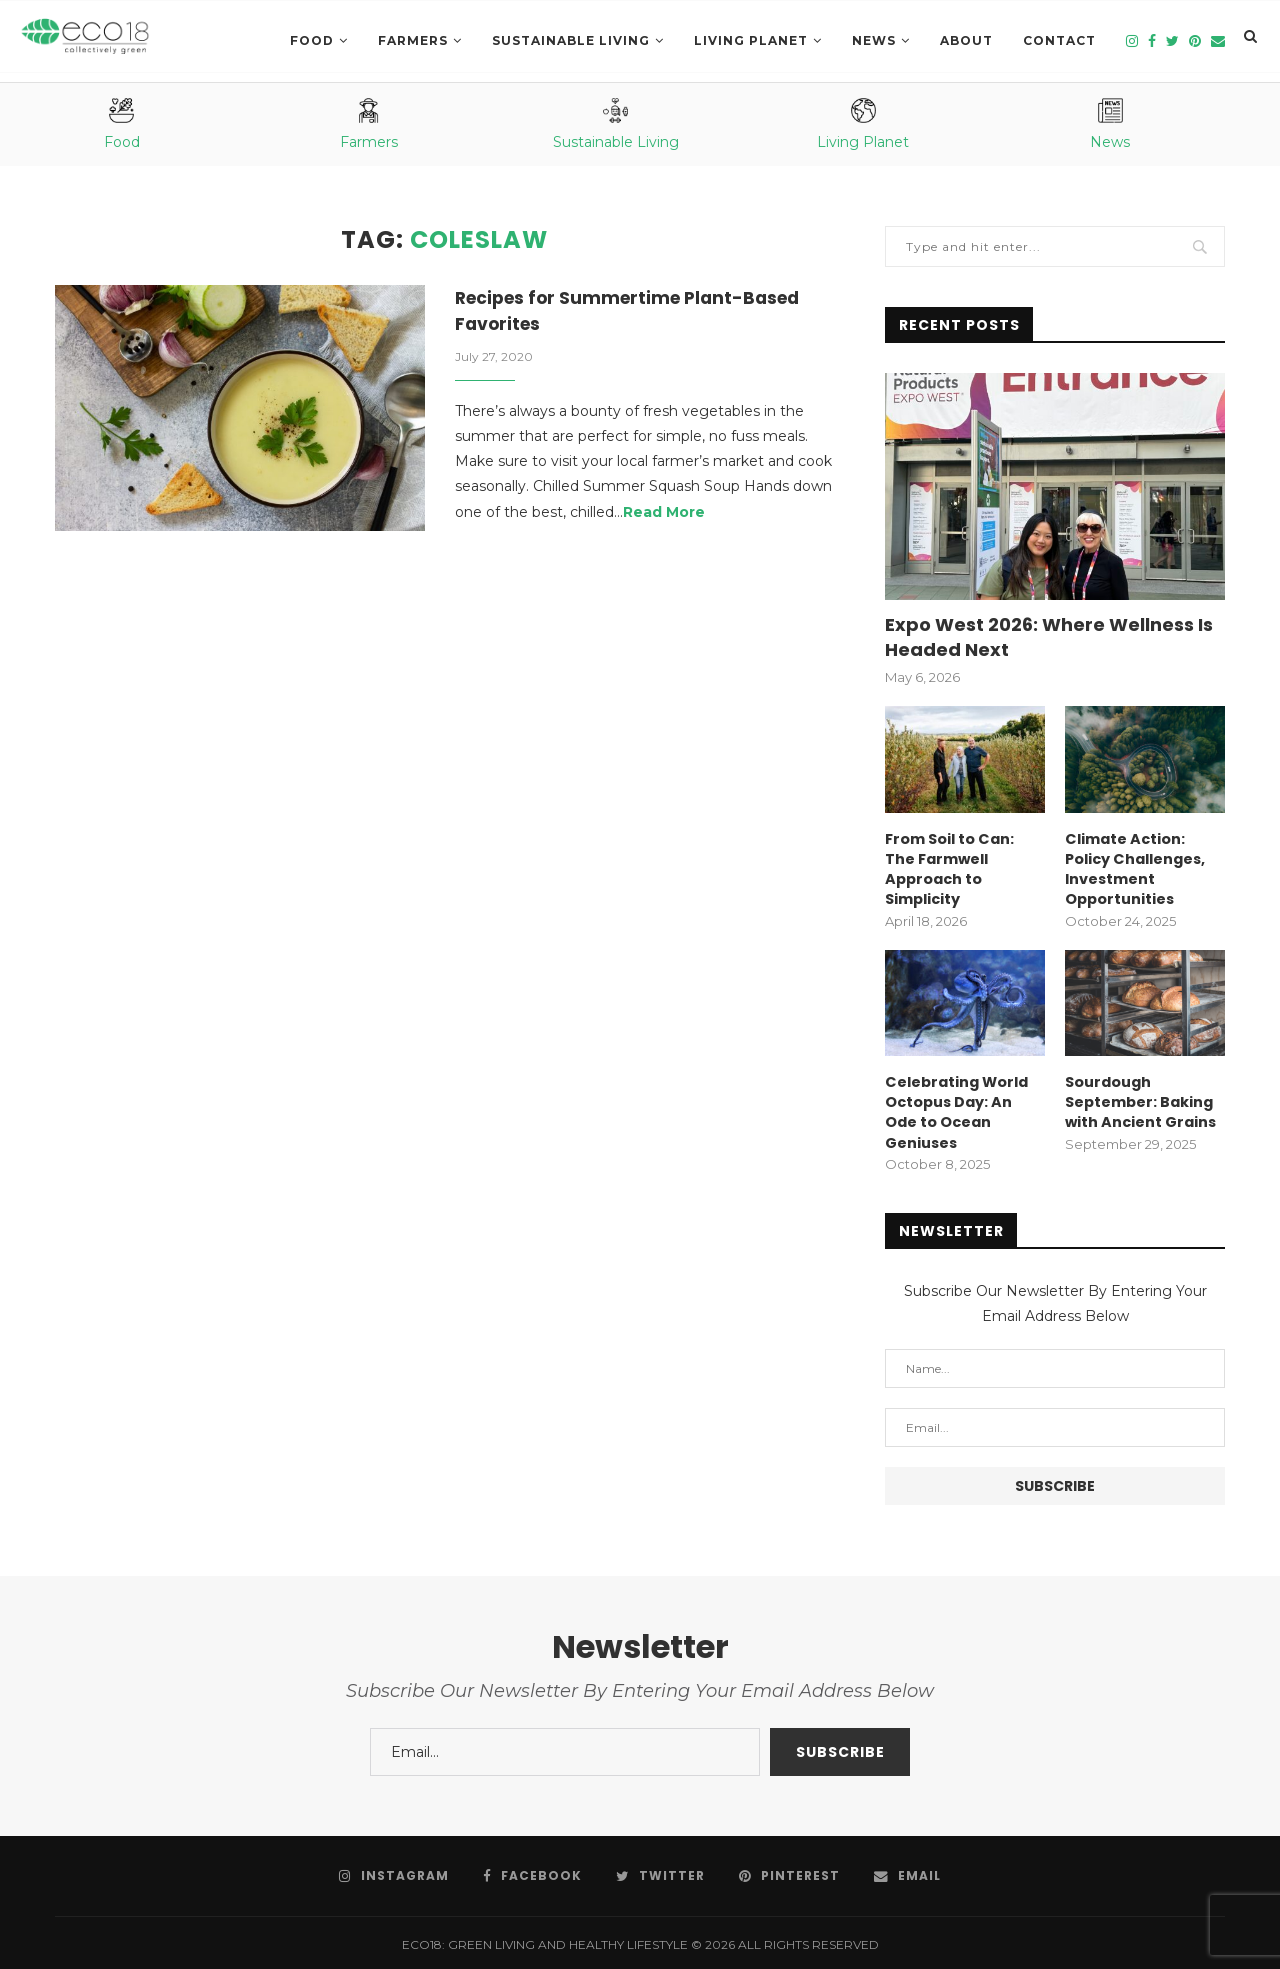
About (966, 40)
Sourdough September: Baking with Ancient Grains (1140, 1099)
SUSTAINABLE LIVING (571, 40)
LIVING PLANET (751, 40)
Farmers (413, 40)
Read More (664, 514)
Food (312, 40)
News (874, 40)
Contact (1059, 40)
